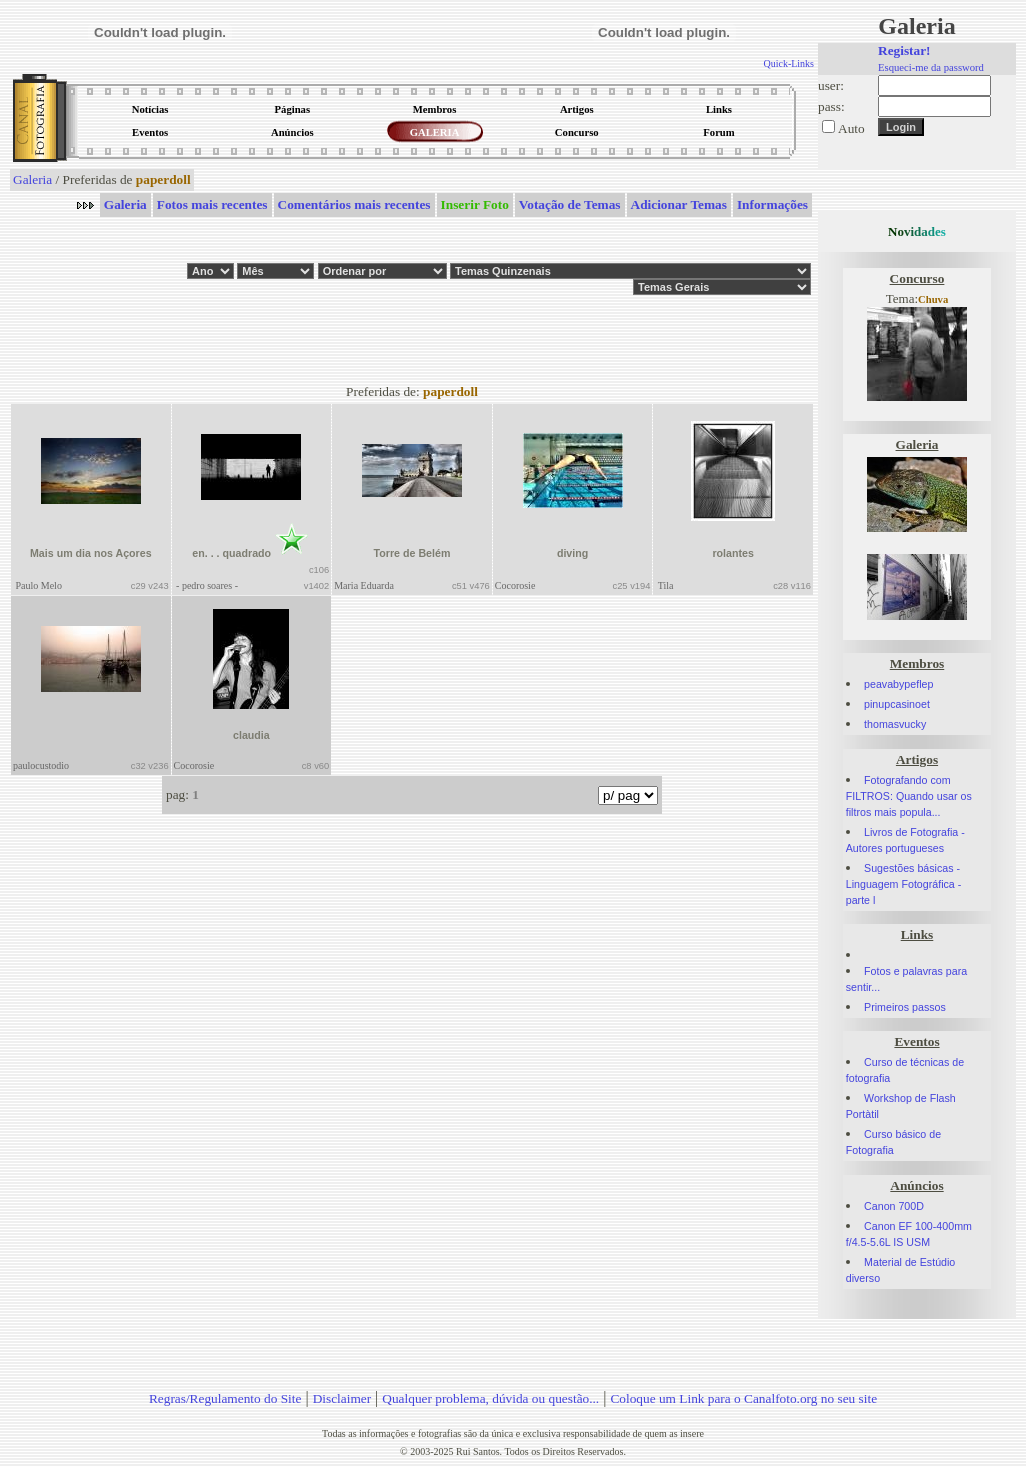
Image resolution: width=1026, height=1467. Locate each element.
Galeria (32, 179)
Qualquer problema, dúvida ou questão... (490, 1398)
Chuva (933, 299)
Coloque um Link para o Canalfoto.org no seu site (743, 1398)
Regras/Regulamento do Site (225, 1398)
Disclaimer (342, 1398)
